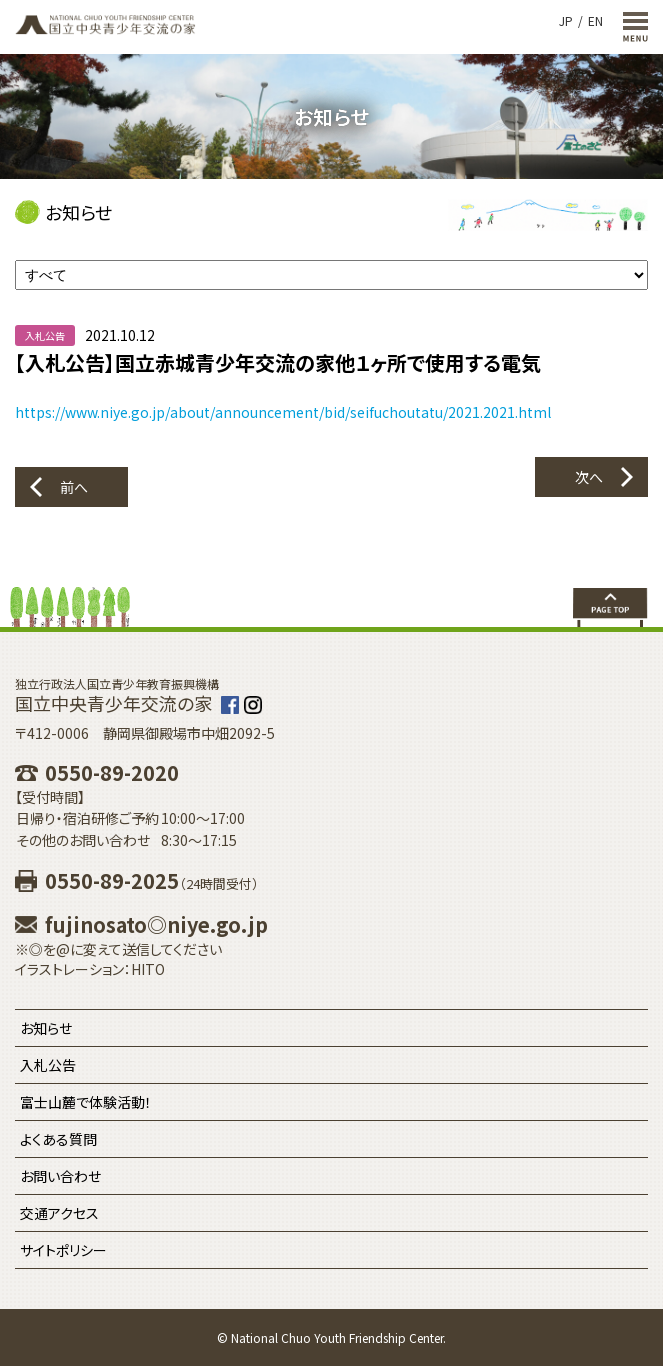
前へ (74, 487)
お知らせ (46, 1028)
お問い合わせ (60, 1176)
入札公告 (48, 1065)
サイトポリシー (63, 1250)
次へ (589, 477)
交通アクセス (59, 1213)
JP (566, 20)
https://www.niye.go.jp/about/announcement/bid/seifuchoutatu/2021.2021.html (283, 412)
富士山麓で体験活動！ (86, 1102)
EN (595, 20)
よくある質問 (58, 1139)
